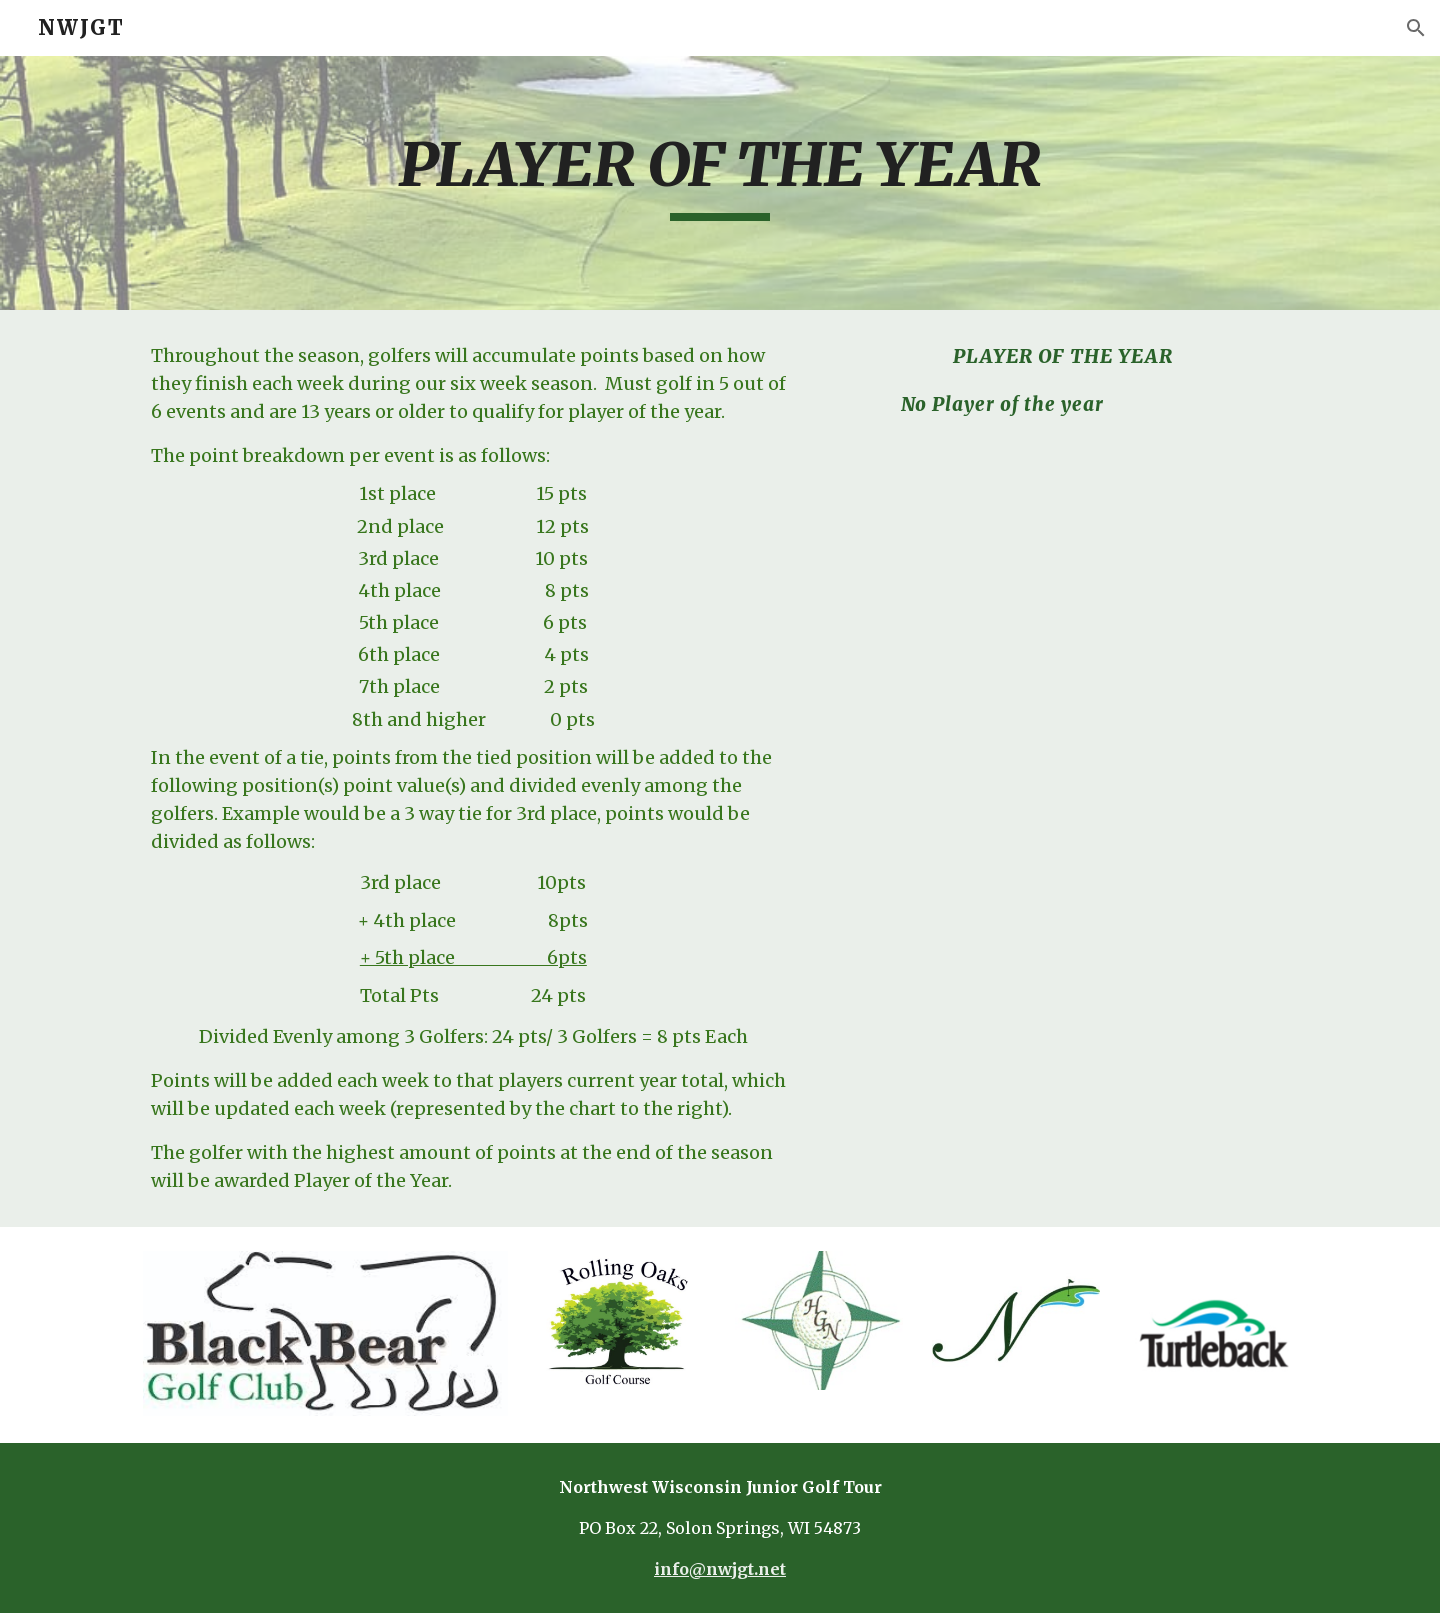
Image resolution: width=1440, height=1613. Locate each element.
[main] (720, 183)
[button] (1416, 28)
